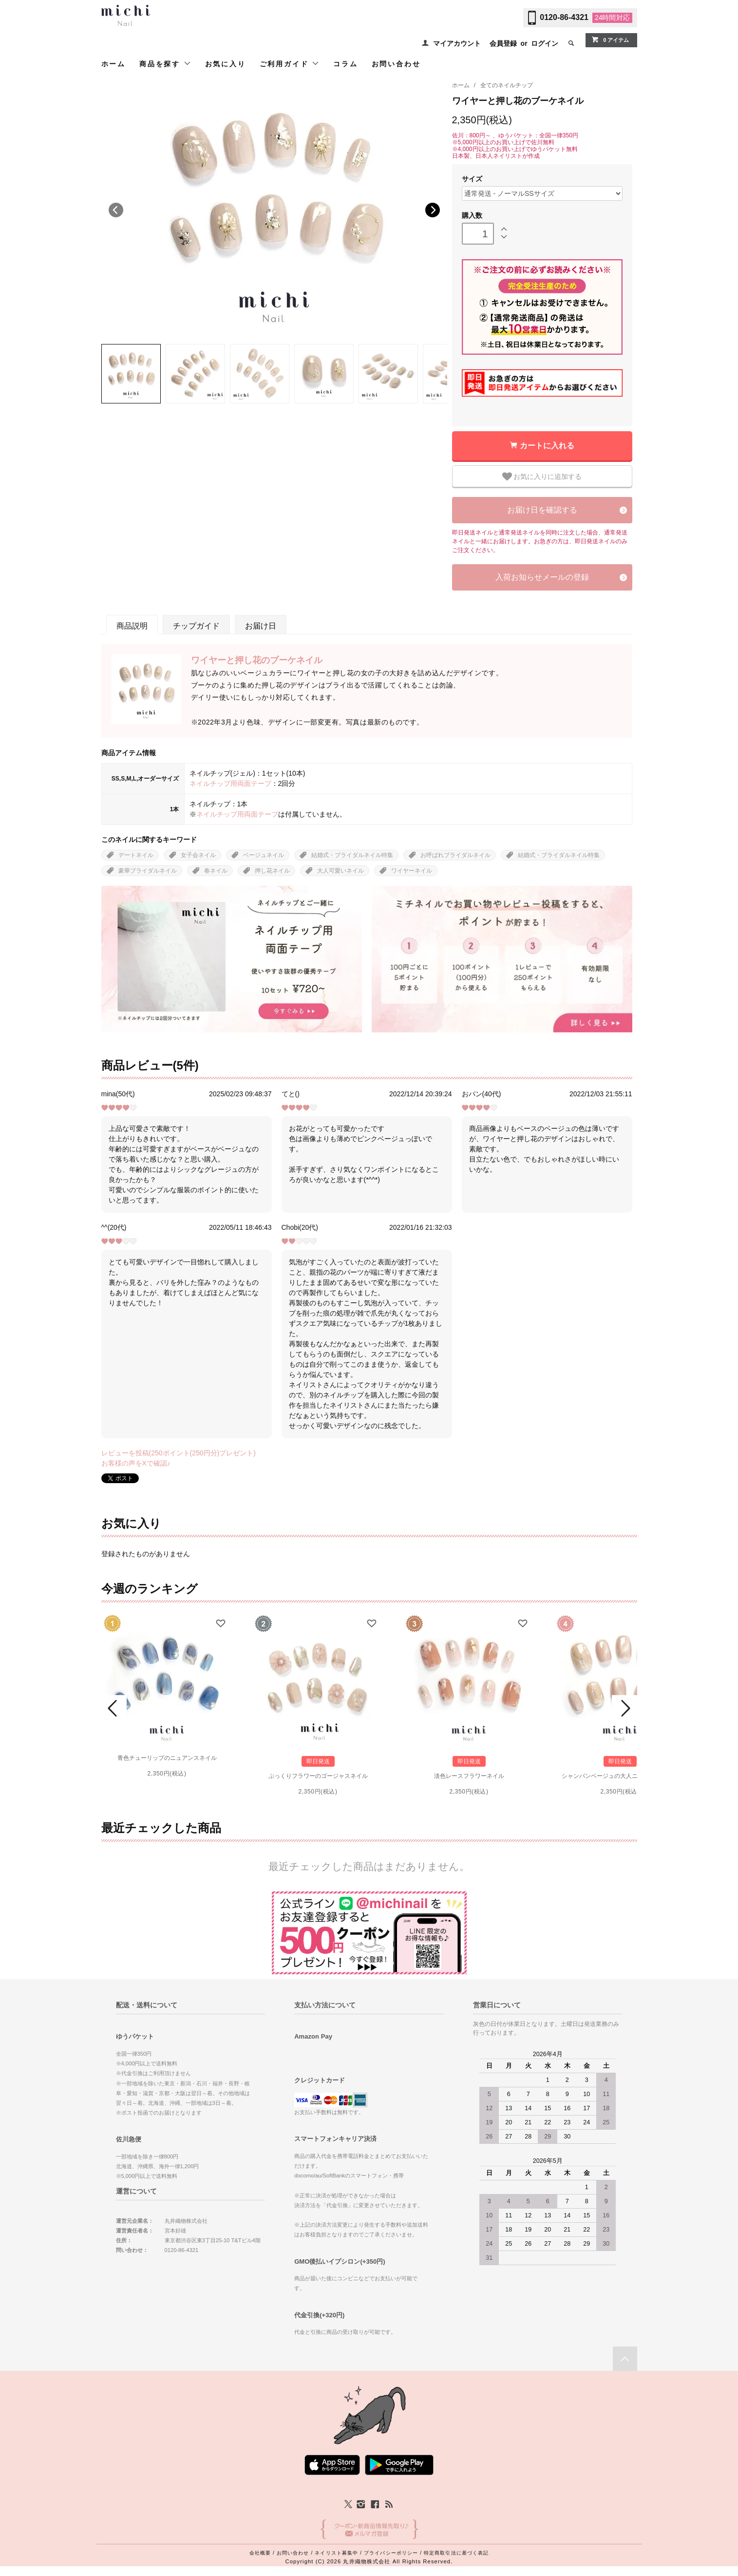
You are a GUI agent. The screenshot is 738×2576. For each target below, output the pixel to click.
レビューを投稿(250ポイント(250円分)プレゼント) (178, 1453)
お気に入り (225, 64)
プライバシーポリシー (391, 2553)
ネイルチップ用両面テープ (230, 783)
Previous (116, 210)
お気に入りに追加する (542, 476)
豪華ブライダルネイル (147, 871)
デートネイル (135, 855)
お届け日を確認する (542, 510)
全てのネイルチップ (506, 85)
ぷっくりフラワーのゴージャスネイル (318, 1776)
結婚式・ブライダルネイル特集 (352, 855)
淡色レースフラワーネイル (469, 1776)
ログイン (544, 43)
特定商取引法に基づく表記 (456, 2553)
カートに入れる (547, 445)
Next (432, 210)
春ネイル (215, 871)
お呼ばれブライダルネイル (455, 855)
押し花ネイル (272, 871)
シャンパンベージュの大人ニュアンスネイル (620, 1776)
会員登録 (503, 43)
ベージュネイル (263, 855)
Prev (114, 1708)
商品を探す (165, 63)
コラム (345, 64)
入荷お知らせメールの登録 (542, 577)
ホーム (113, 64)
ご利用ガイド (290, 63)
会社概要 (260, 2553)
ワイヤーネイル (411, 871)
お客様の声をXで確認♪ (135, 1463)
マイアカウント (457, 43)
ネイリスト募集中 (336, 2553)
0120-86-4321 (564, 17)
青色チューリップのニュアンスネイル (167, 1758)
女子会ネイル (198, 855)
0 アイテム (610, 39)
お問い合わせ (396, 64)
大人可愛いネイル (340, 871)
